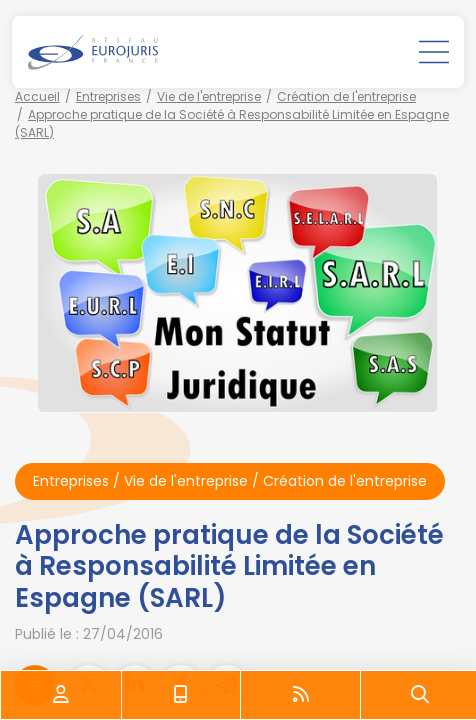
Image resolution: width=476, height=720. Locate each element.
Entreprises (108, 96)
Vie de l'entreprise (209, 96)
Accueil (37, 96)
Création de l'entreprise (346, 96)
